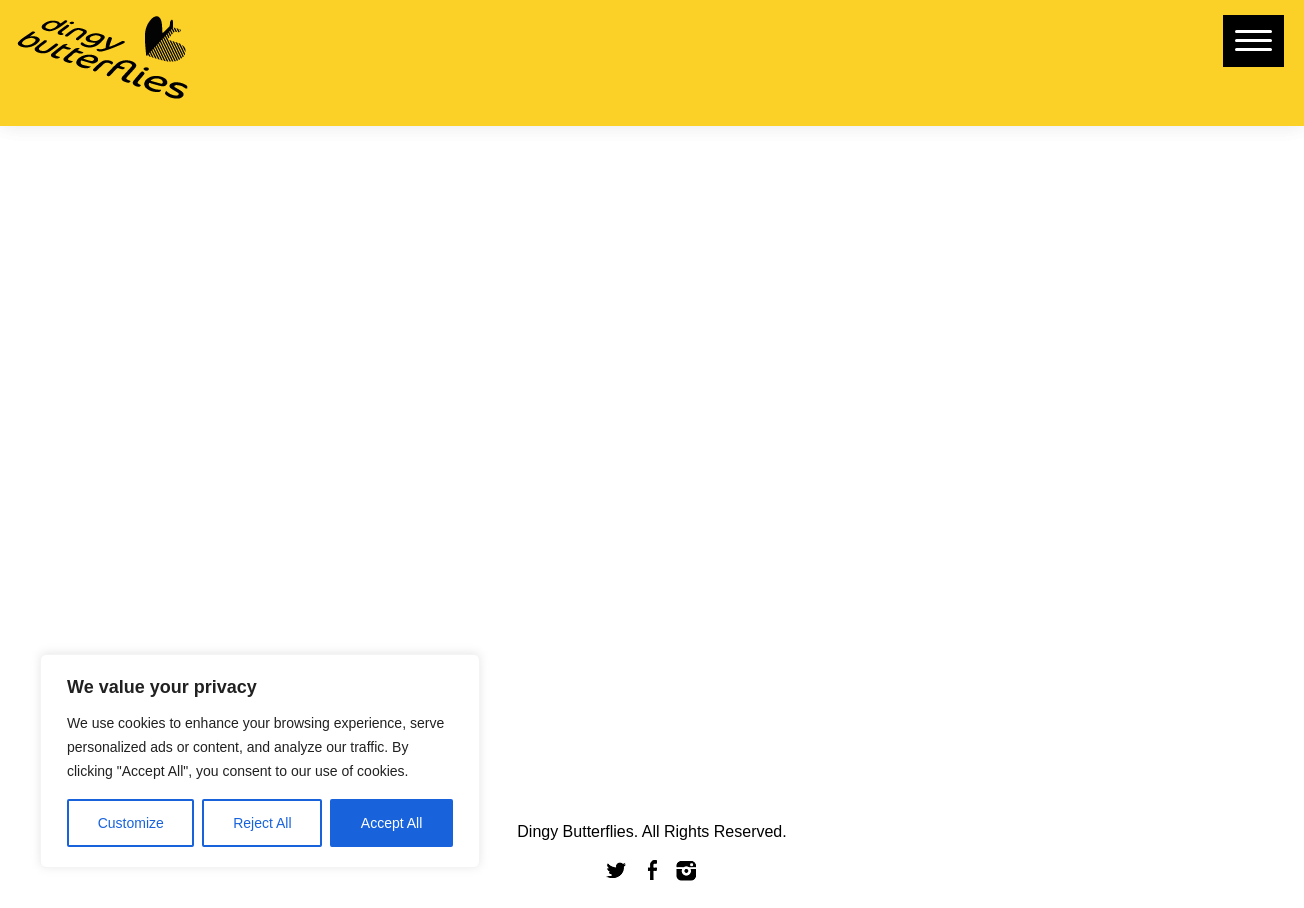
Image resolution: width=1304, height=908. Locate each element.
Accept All (391, 823)
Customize (131, 823)
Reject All (262, 823)
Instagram (687, 870)
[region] (260, 761)
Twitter (617, 870)
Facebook (652, 870)
